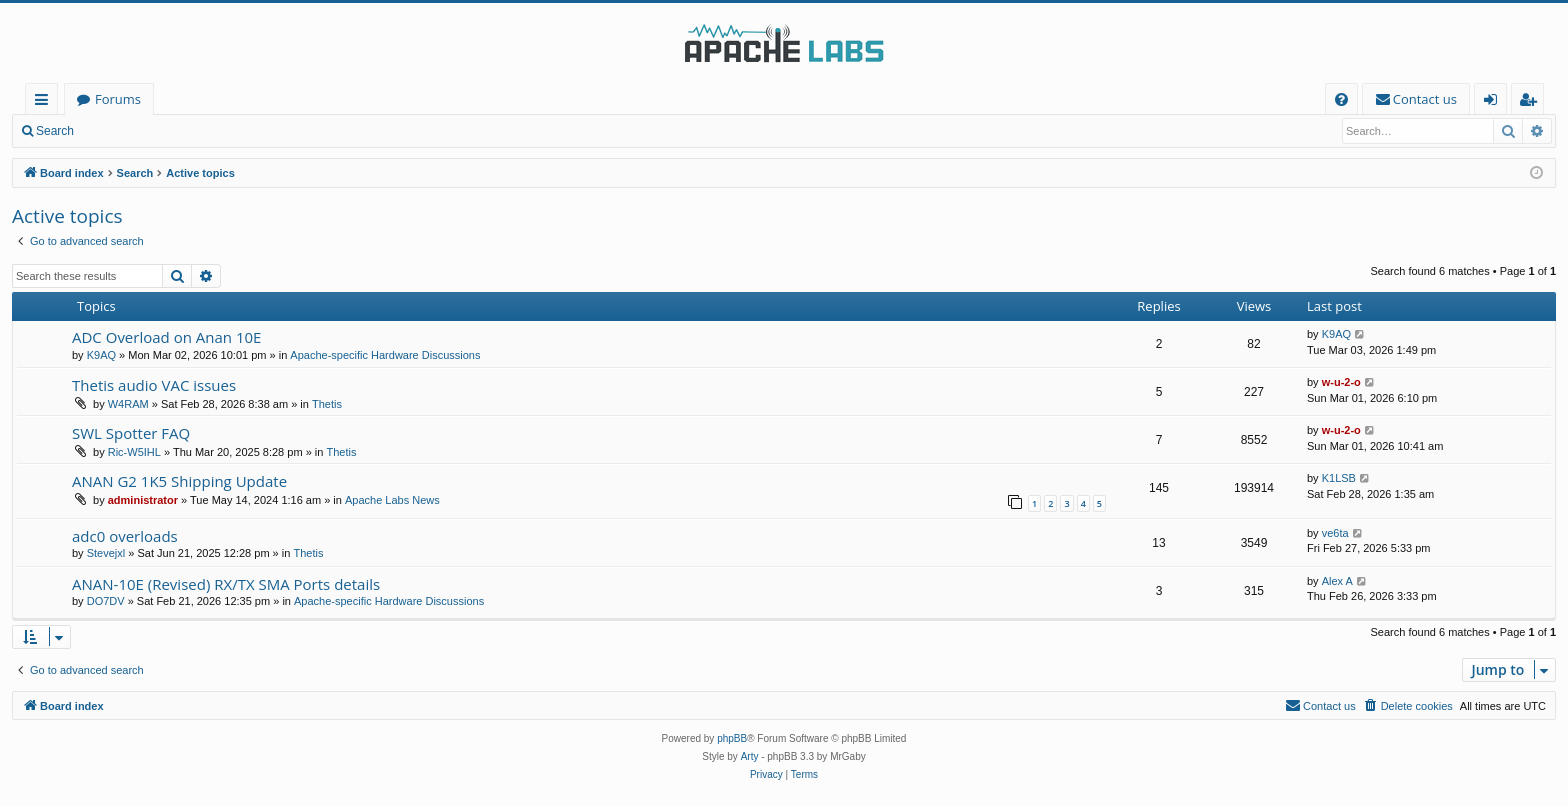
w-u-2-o (1341, 382)
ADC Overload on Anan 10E (166, 337)
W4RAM (128, 404)
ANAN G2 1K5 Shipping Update (179, 481)
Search (55, 131)
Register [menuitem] (1532, 102)
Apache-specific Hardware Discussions (385, 355)
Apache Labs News (392, 500)
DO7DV (106, 601)
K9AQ (101, 355)
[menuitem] (1341, 99)
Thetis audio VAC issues (154, 385)
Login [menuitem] (1494, 102)
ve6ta (1335, 533)
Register (184, 131)
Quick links (45, 102)
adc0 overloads (125, 536)
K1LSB (1339, 478)
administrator (143, 500)
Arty (750, 756)
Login (117, 131)
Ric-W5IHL (134, 452)
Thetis (327, 404)
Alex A (1337, 581)
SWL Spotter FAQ (131, 433)
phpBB (732, 738)
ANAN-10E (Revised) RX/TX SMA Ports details (226, 584)
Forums (118, 99)
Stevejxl (106, 553)
